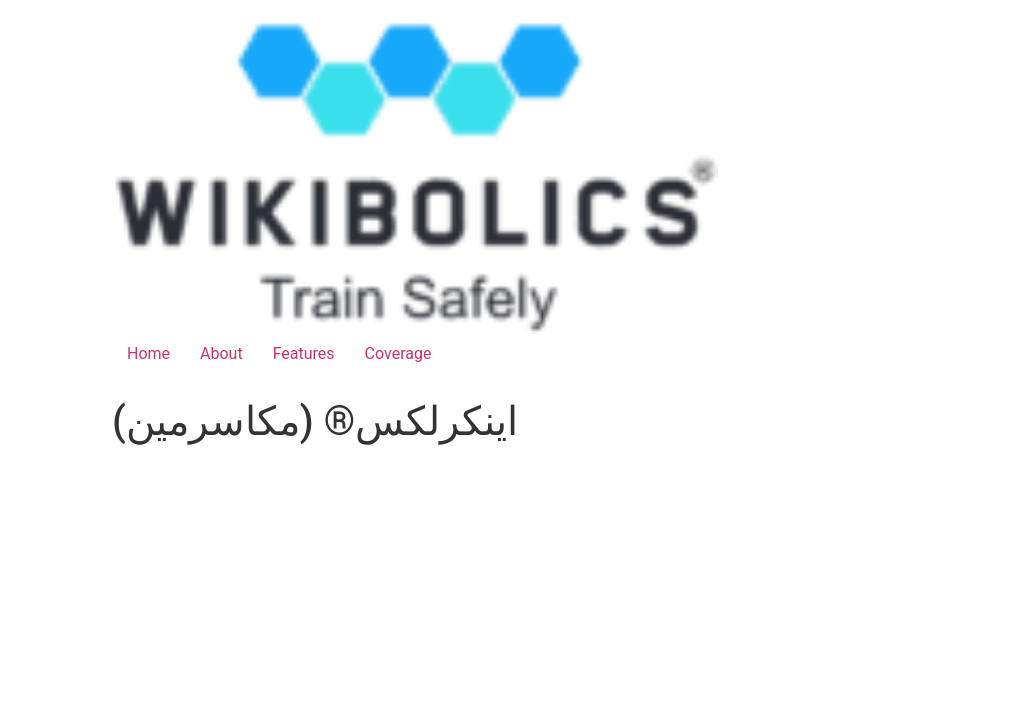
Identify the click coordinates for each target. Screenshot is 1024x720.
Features (304, 353)
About (221, 353)
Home (148, 353)
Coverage (398, 353)
